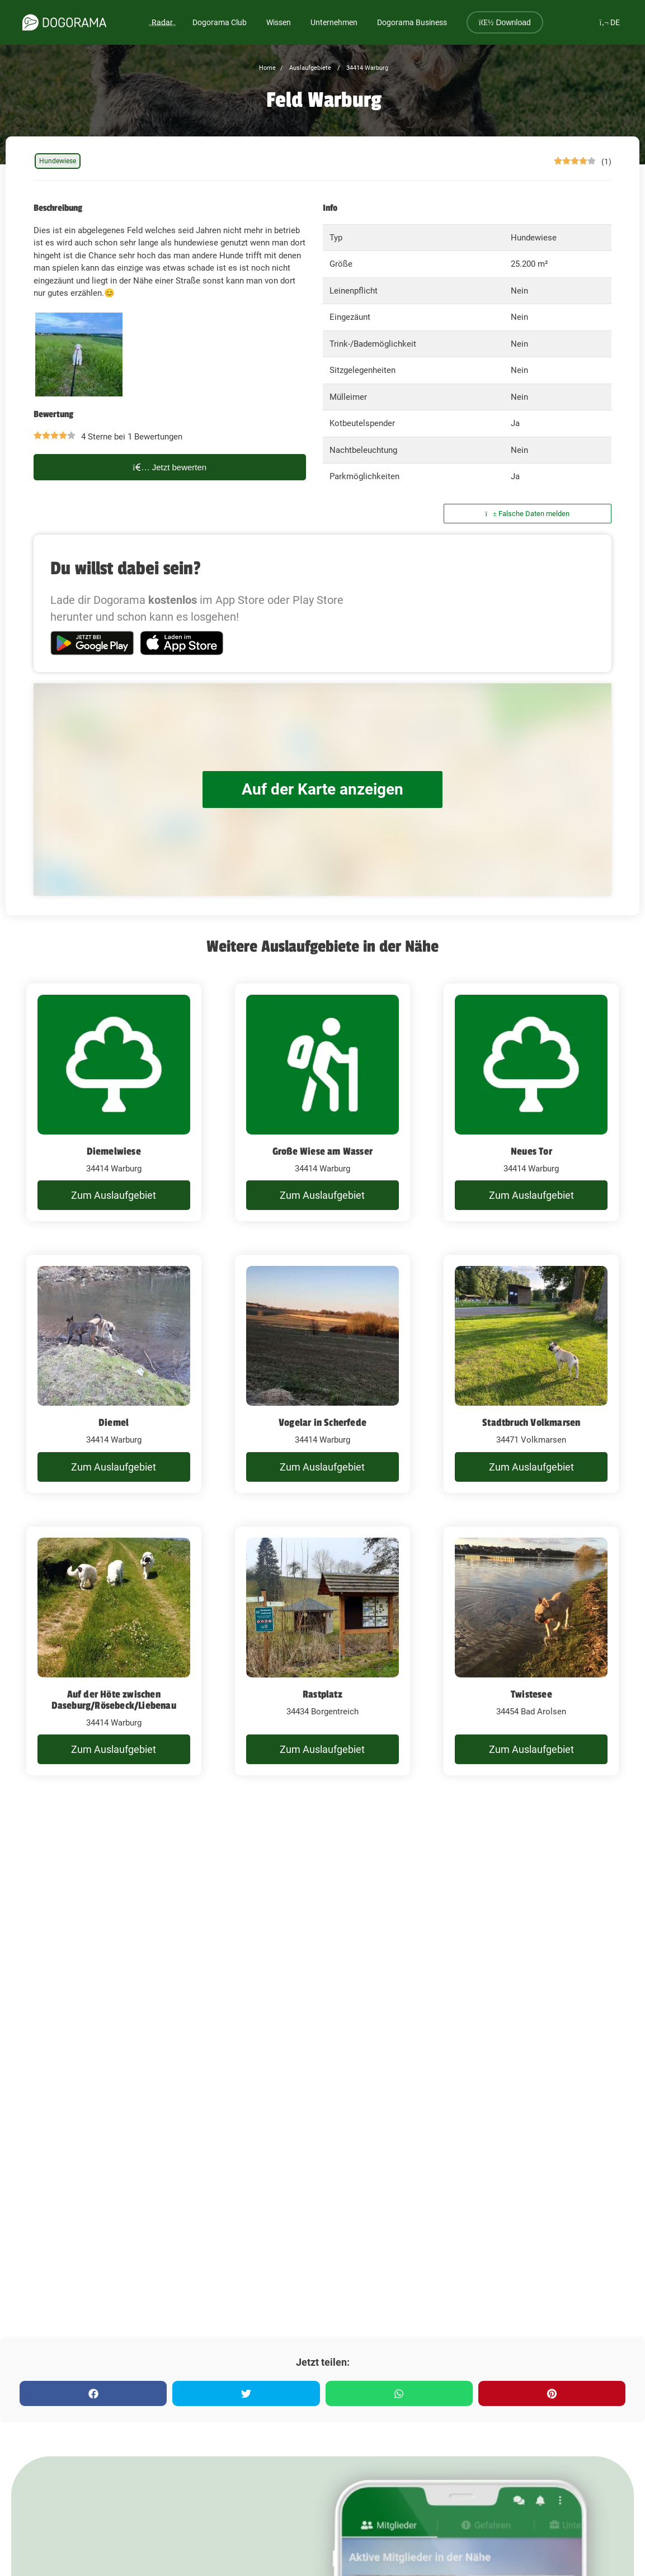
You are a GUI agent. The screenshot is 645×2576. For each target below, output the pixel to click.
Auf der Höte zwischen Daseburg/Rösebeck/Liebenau (113, 1700)
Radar (162, 22)
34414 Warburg (366, 68)
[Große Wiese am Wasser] (322, 1103)
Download (505, 22)
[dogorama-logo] (64, 22)
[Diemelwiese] (113, 1103)
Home (267, 68)
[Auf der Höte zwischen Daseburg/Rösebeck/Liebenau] (113, 1651)
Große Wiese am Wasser (322, 1151)
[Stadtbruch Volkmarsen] (531, 1374)
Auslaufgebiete (309, 68)
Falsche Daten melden (528, 513)
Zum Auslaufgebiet (113, 1195)
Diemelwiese (114, 1151)
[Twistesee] (531, 1651)
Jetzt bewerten (169, 467)
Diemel (113, 1422)
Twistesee (531, 1694)
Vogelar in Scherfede (322, 1422)
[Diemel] (113, 1374)
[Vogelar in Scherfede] (322, 1374)
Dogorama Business (412, 22)
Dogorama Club (219, 22)
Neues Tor (531, 1151)
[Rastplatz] (322, 1651)
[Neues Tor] (531, 1103)
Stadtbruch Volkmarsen (531, 1422)
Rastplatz (322, 1694)
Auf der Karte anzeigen (323, 789)
